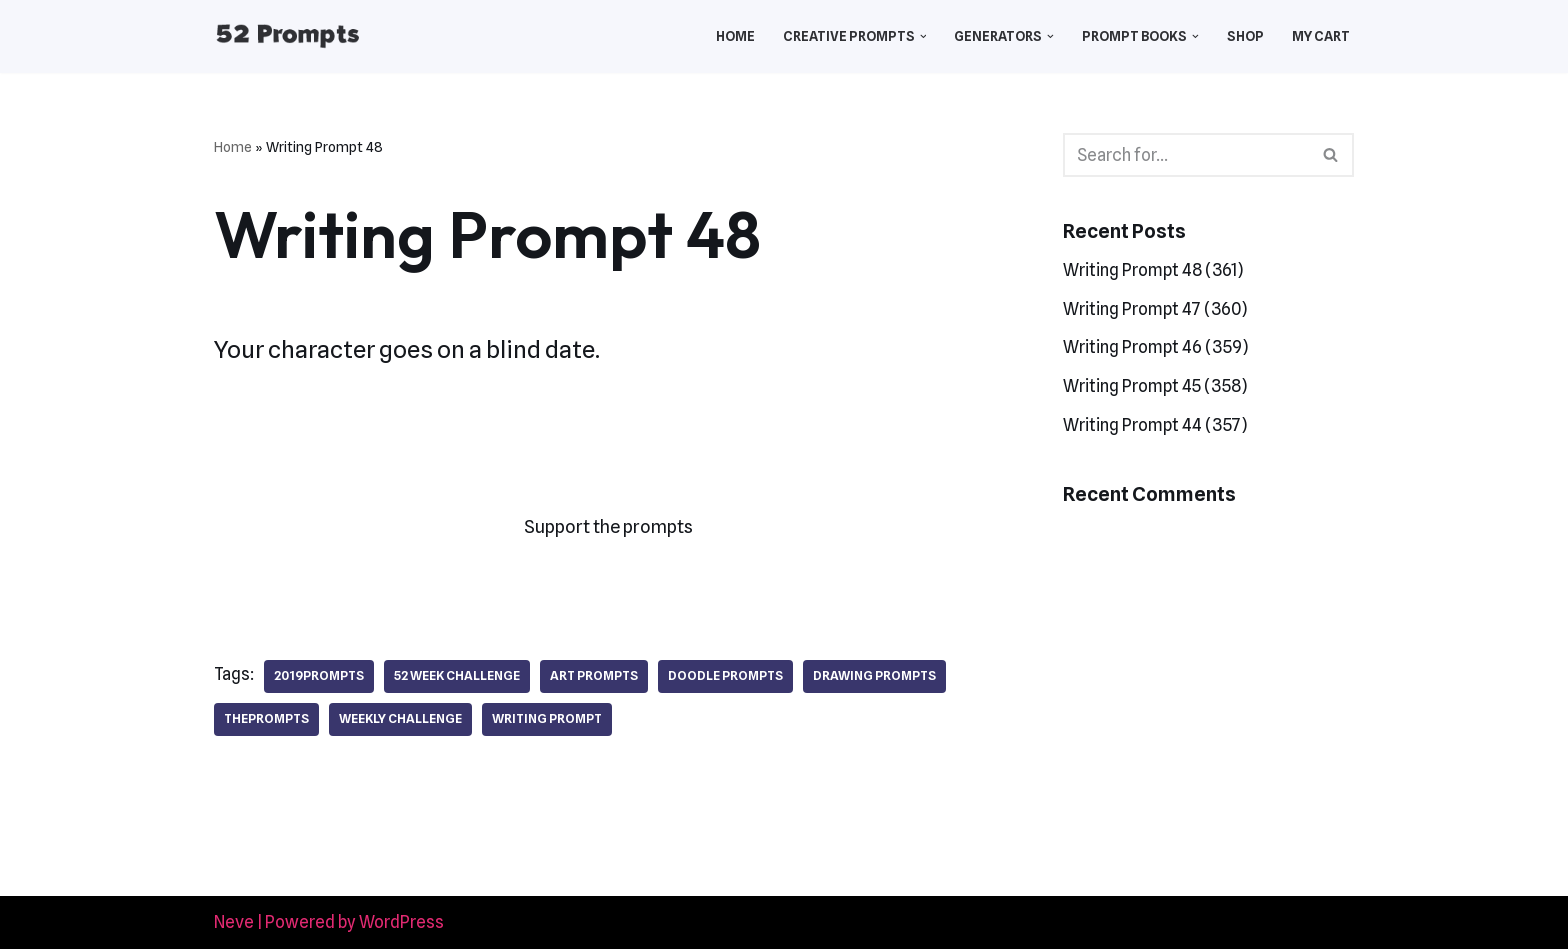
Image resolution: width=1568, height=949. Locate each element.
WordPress (401, 922)
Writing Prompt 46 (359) (1155, 347)
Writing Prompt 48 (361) (1153, 270)
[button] (923, 36)
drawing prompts (874, 675)
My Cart (1321, 36)
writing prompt (547, 718)
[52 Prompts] (287, 36)
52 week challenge (457, 675)
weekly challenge (400, 718)
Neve (234, 922)
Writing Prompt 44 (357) (1155, 425)
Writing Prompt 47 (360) (1155, 309)
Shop (1245, 36)
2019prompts (319, 675)
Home (735, 36)
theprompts (266, 718)
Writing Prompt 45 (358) (1155, 386)
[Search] (1186, 155)
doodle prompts (725, 675)
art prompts (594, 675)
